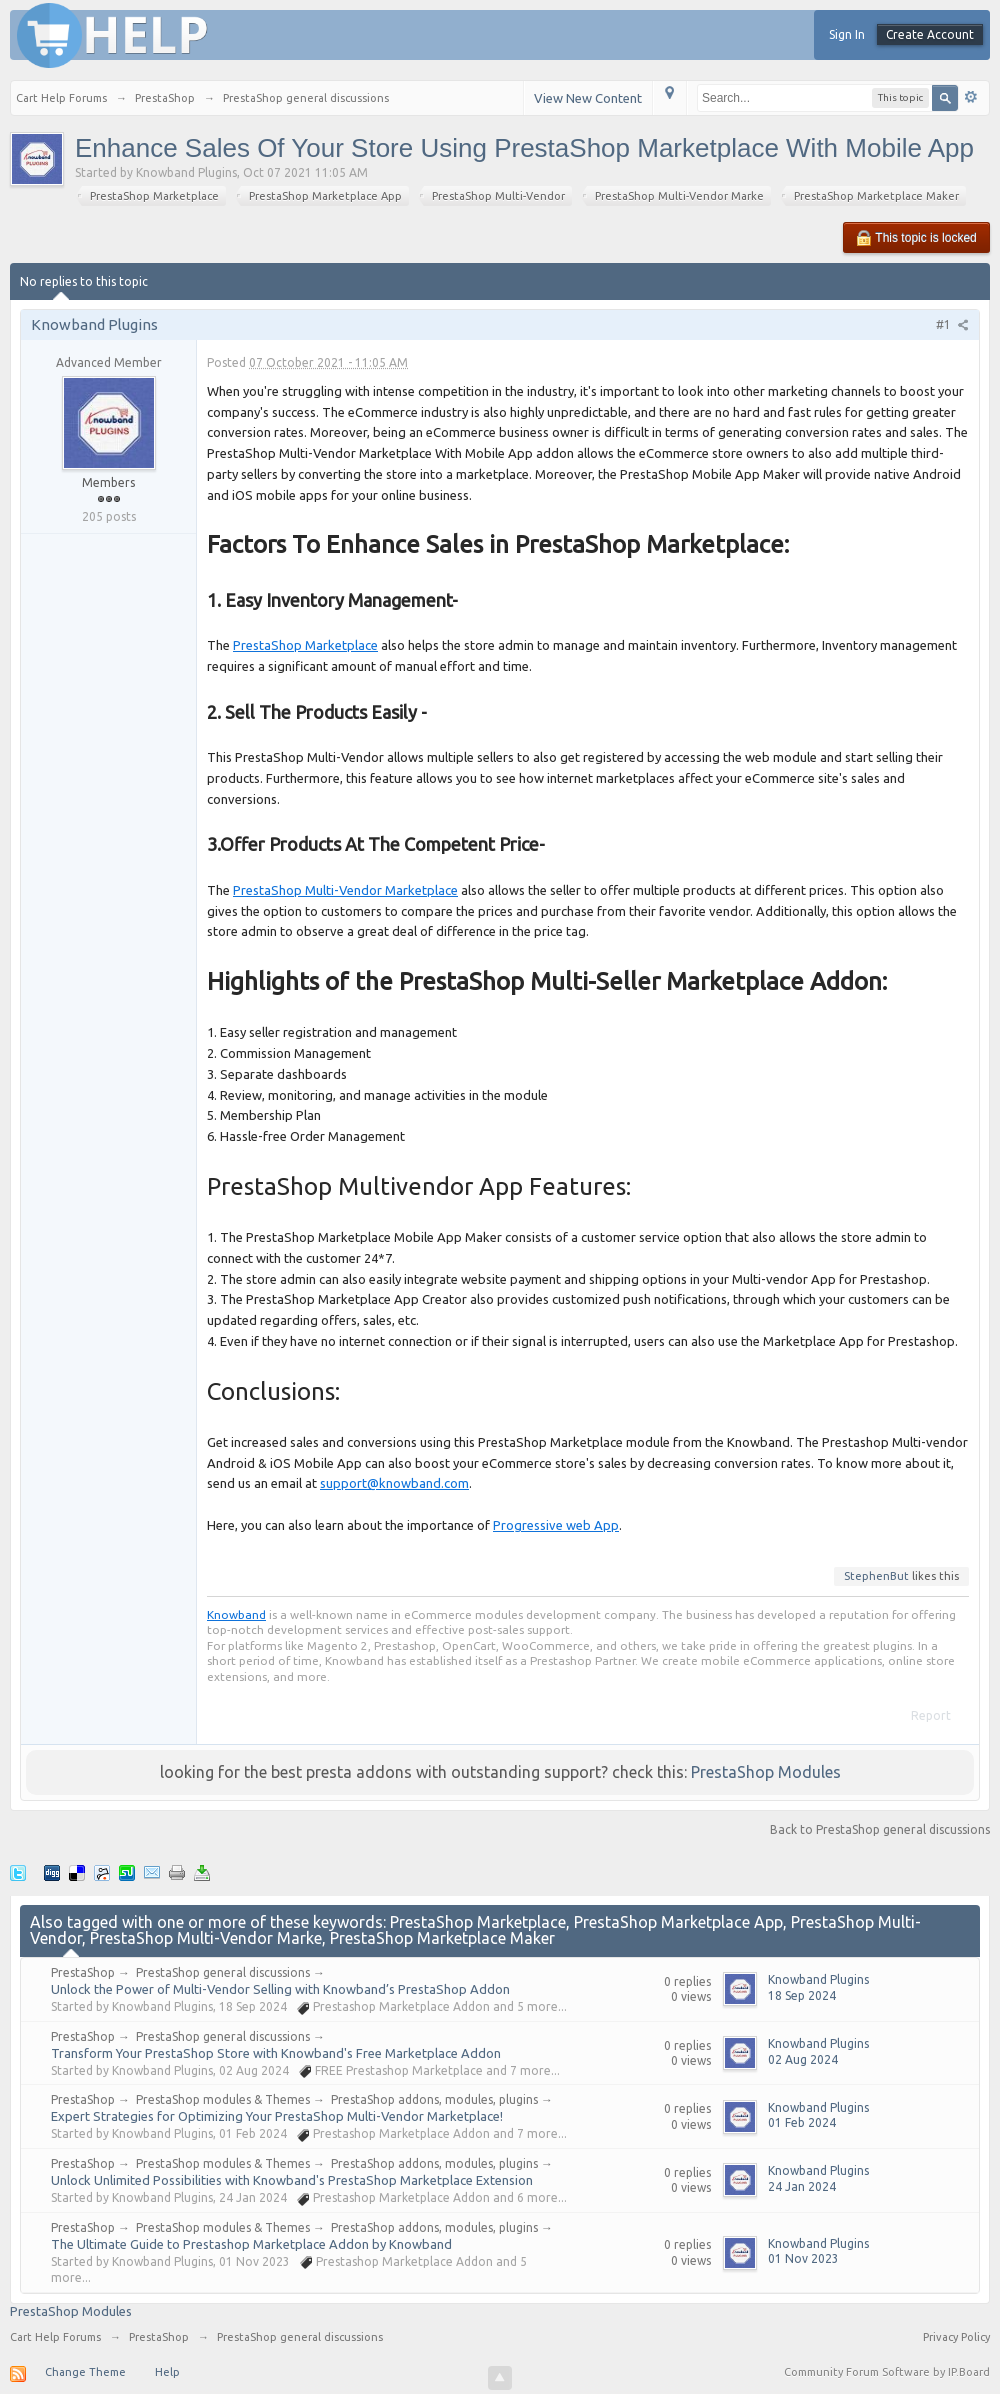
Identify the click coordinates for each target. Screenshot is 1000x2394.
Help (167, 2372)
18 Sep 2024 (802, 1995)
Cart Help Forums (55, 2337)
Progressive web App (556, 1525)
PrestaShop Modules (766, 1772)
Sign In (847, 34)
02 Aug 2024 (803, 2059)
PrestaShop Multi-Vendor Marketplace (345, 890)
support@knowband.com (394, 1483)
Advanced (971, 97)
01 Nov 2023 (803, 2258)
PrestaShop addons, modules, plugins (434, 2099)
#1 (952, 324)
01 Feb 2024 (802, 2122)
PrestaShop (83, 1972)
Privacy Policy (956, 2337)
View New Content (588, 98)
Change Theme (85, 2372)
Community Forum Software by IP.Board (887, 2372)
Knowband (236, 1614)
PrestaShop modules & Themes (223, 2099)
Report (931, 1715)
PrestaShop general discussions (223, 1972)
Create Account (930, 34)
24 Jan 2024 (802, 2186)
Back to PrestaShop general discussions (880, 1829)
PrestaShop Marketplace (305, 645)
